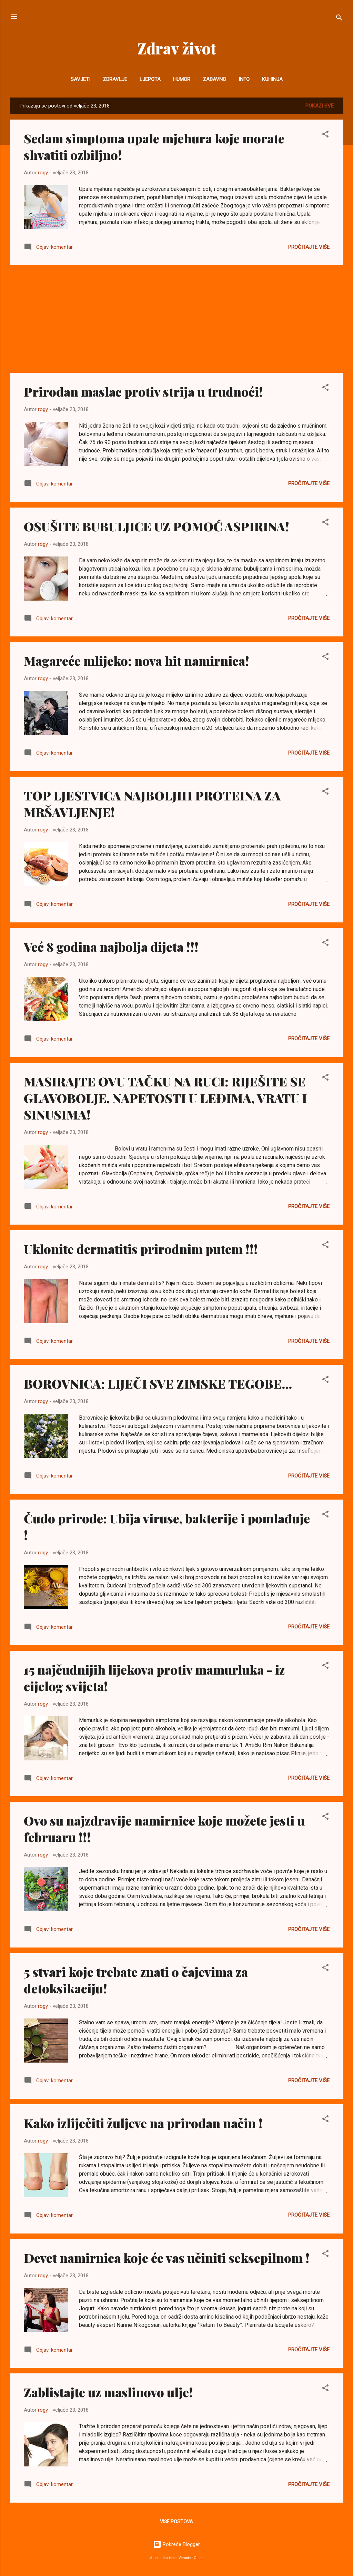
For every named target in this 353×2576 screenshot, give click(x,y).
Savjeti (80, 79)
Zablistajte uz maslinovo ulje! (108, 2392)
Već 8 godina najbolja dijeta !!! (111, 946)
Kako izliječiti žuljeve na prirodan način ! (143, 2123)
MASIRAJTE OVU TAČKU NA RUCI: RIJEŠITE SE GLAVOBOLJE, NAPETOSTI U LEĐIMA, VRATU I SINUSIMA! (165, 1098)
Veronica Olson (191, 2558)
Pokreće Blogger (176, 2544)
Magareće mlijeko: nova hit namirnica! (136, 660)
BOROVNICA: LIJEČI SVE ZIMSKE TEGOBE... (158, 1383)
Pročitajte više (309, 247)
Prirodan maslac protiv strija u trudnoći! (143, 391)
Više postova (176, 2521)
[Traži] (339, 18)
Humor (181, 79)
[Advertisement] (176, 319)
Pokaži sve (319, 106)
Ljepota (150, 79)
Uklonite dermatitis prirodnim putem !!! (141, 1248)
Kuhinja (272, 79)
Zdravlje (115, 79)
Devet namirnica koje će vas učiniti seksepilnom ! (167, 2257)
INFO (244, 79)
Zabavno (214, 79)
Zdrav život (176, 48)
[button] (325, 135)
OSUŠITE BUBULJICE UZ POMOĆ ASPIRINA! (156, 526)
